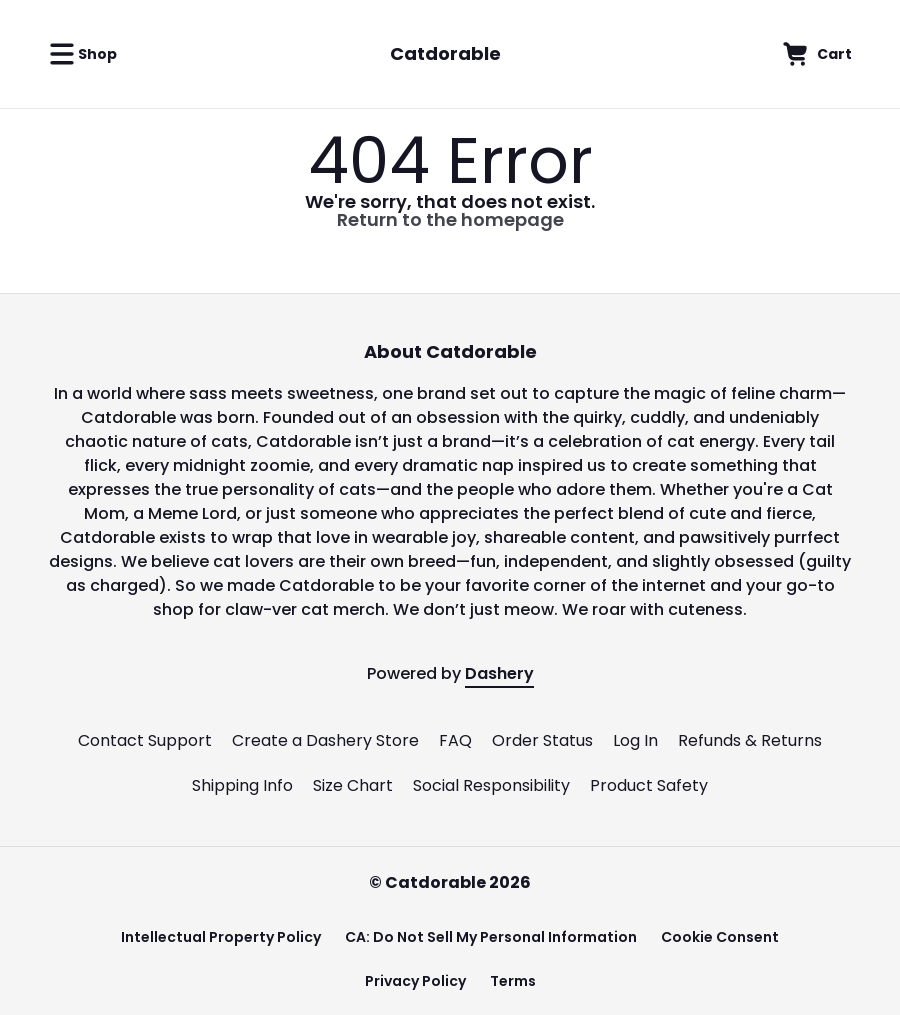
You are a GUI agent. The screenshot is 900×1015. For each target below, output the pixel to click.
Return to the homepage (450, 219)
